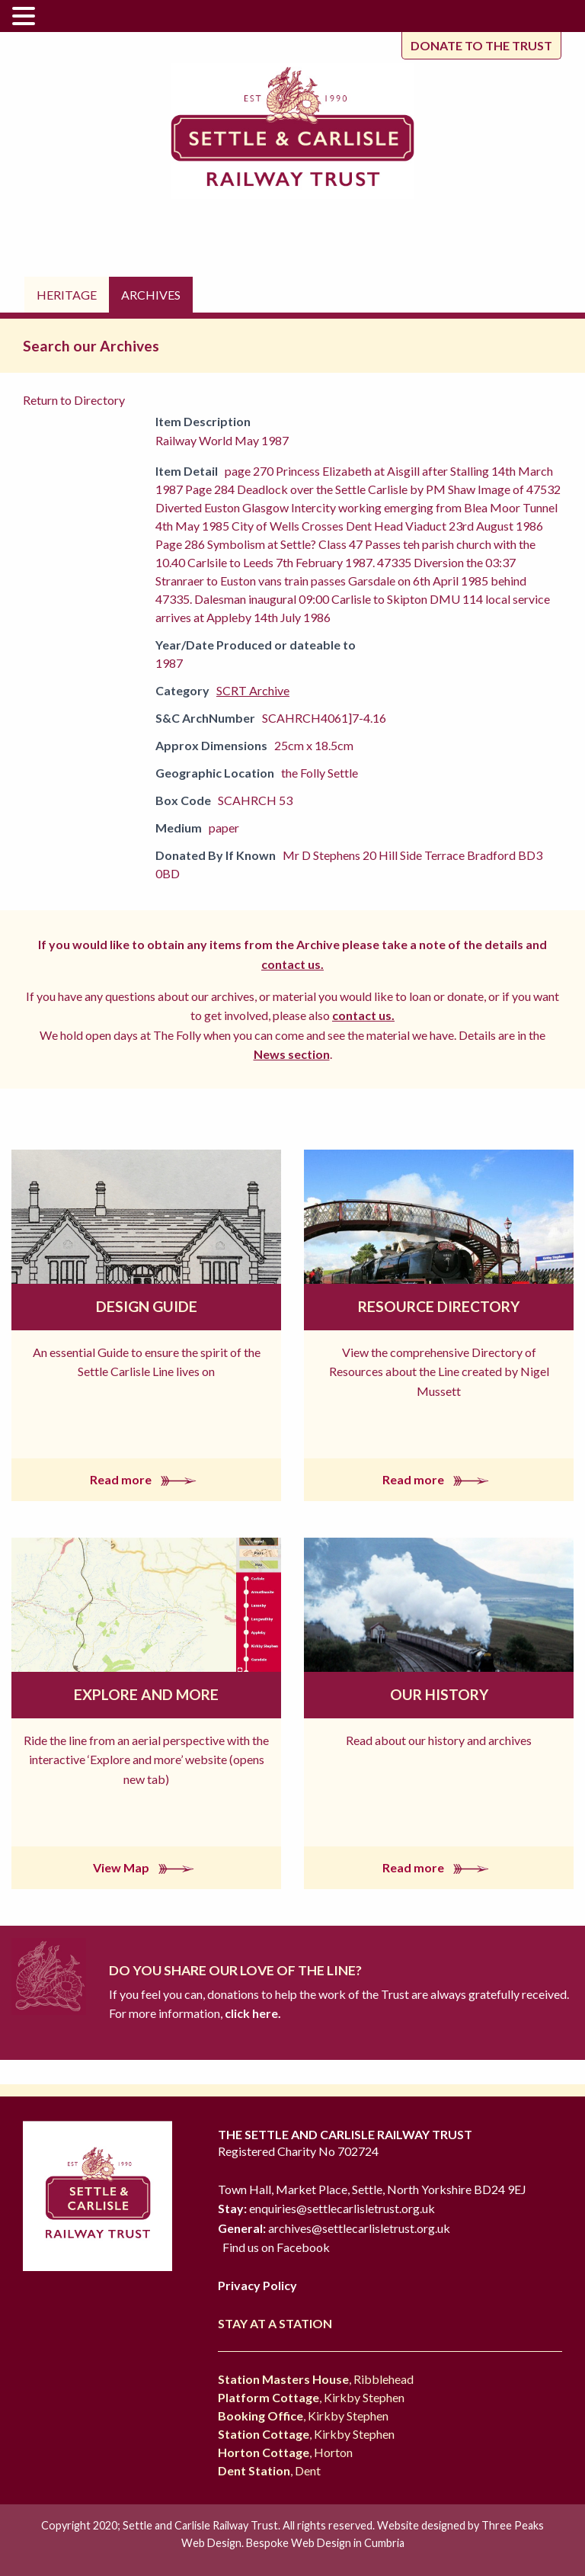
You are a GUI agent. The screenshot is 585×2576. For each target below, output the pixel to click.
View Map (146, 1867)
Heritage (67, 294)
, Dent (269, 2470)
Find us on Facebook (276, 2247)
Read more (146, 1479)
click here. (251, 2013)
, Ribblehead (316, 2379)
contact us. (292, 964)
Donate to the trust (481, 45)
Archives (151, 294)
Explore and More (146, 1694)
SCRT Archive (252, 690)
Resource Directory (438, 1306)
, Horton (285, 2452)
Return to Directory (74, 400)
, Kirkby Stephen (311, 2397)
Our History (439, 1694)
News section (292, 1054)
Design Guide (146, 1306)
